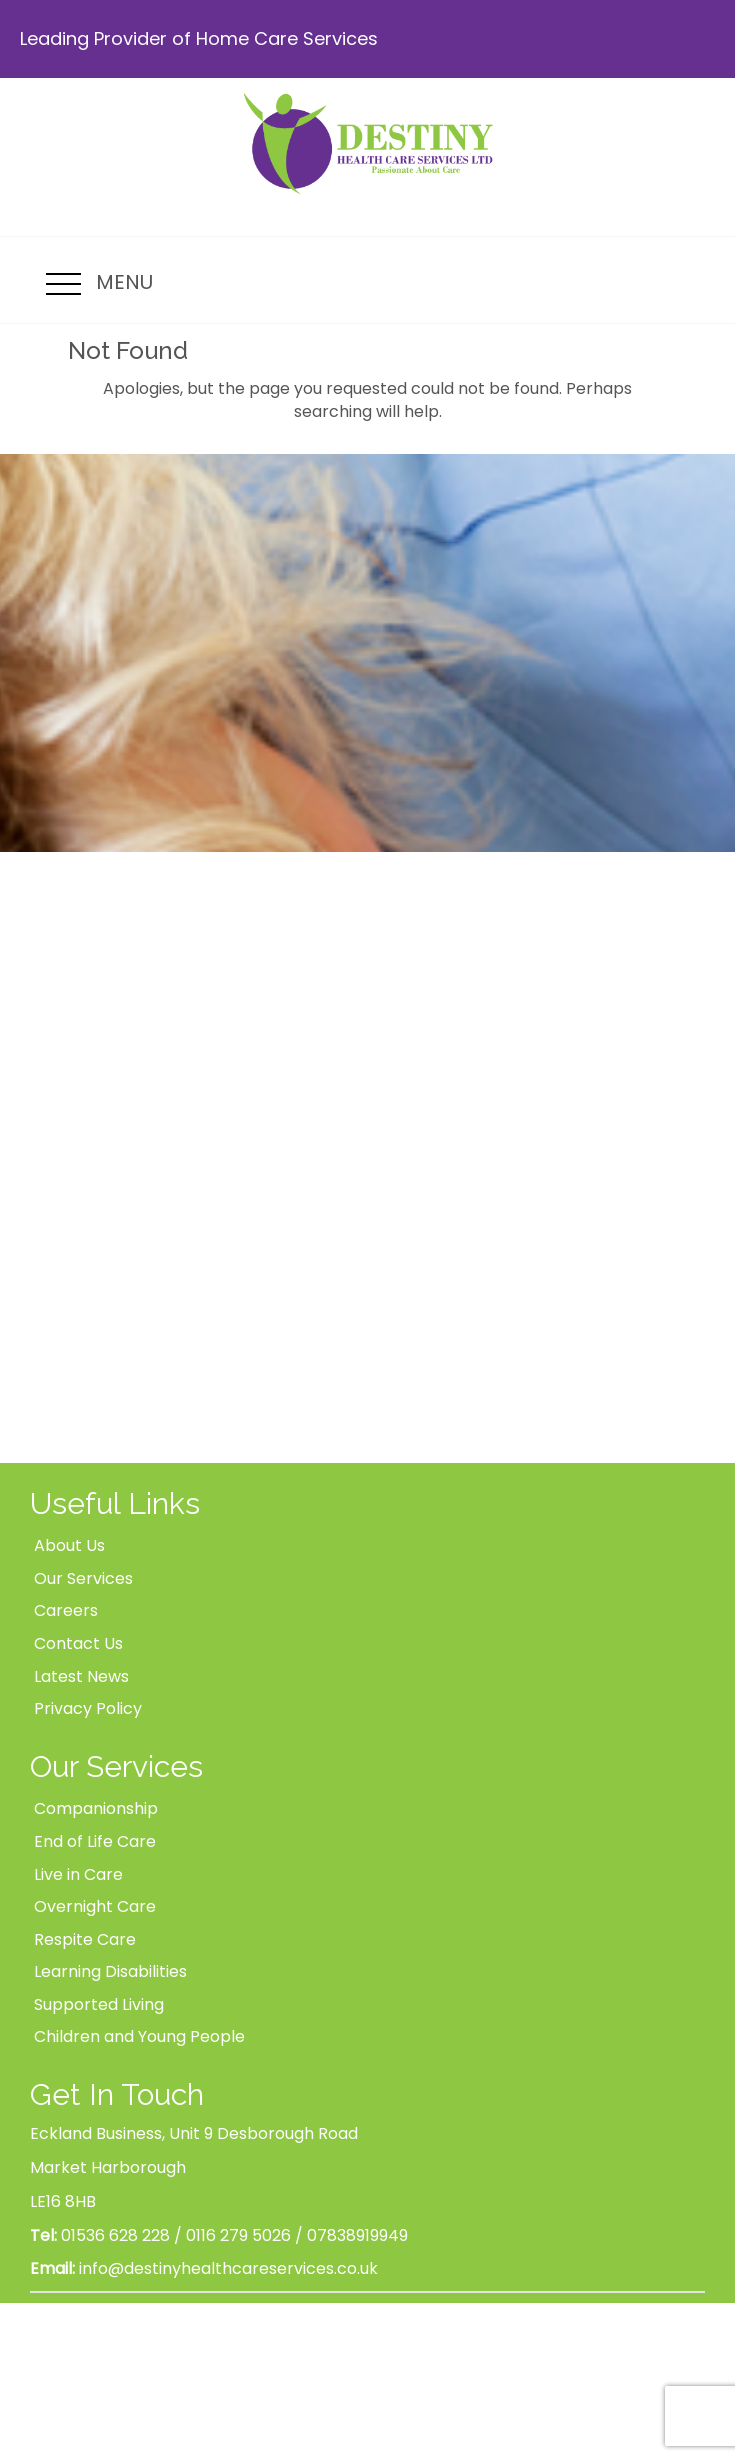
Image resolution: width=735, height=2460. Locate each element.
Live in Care (78, 1874)
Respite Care (85, 1939)
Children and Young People (139, 2036)
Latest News (81, 1676)
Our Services (83, 1578)
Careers (66, 1610)
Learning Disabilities (110, 1971)
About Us (69, 1545)
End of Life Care (95, 1841)
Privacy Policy (88, 1708)
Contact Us (78, 1643)
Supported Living (99, 2004)
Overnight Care (95, 1906)
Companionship (96, 1808)
